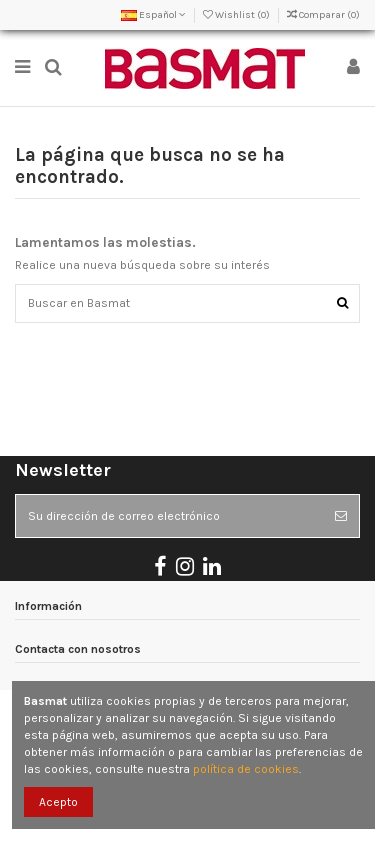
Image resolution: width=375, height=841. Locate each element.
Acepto (58, 802)
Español (153, 15)
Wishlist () (237, 15)
